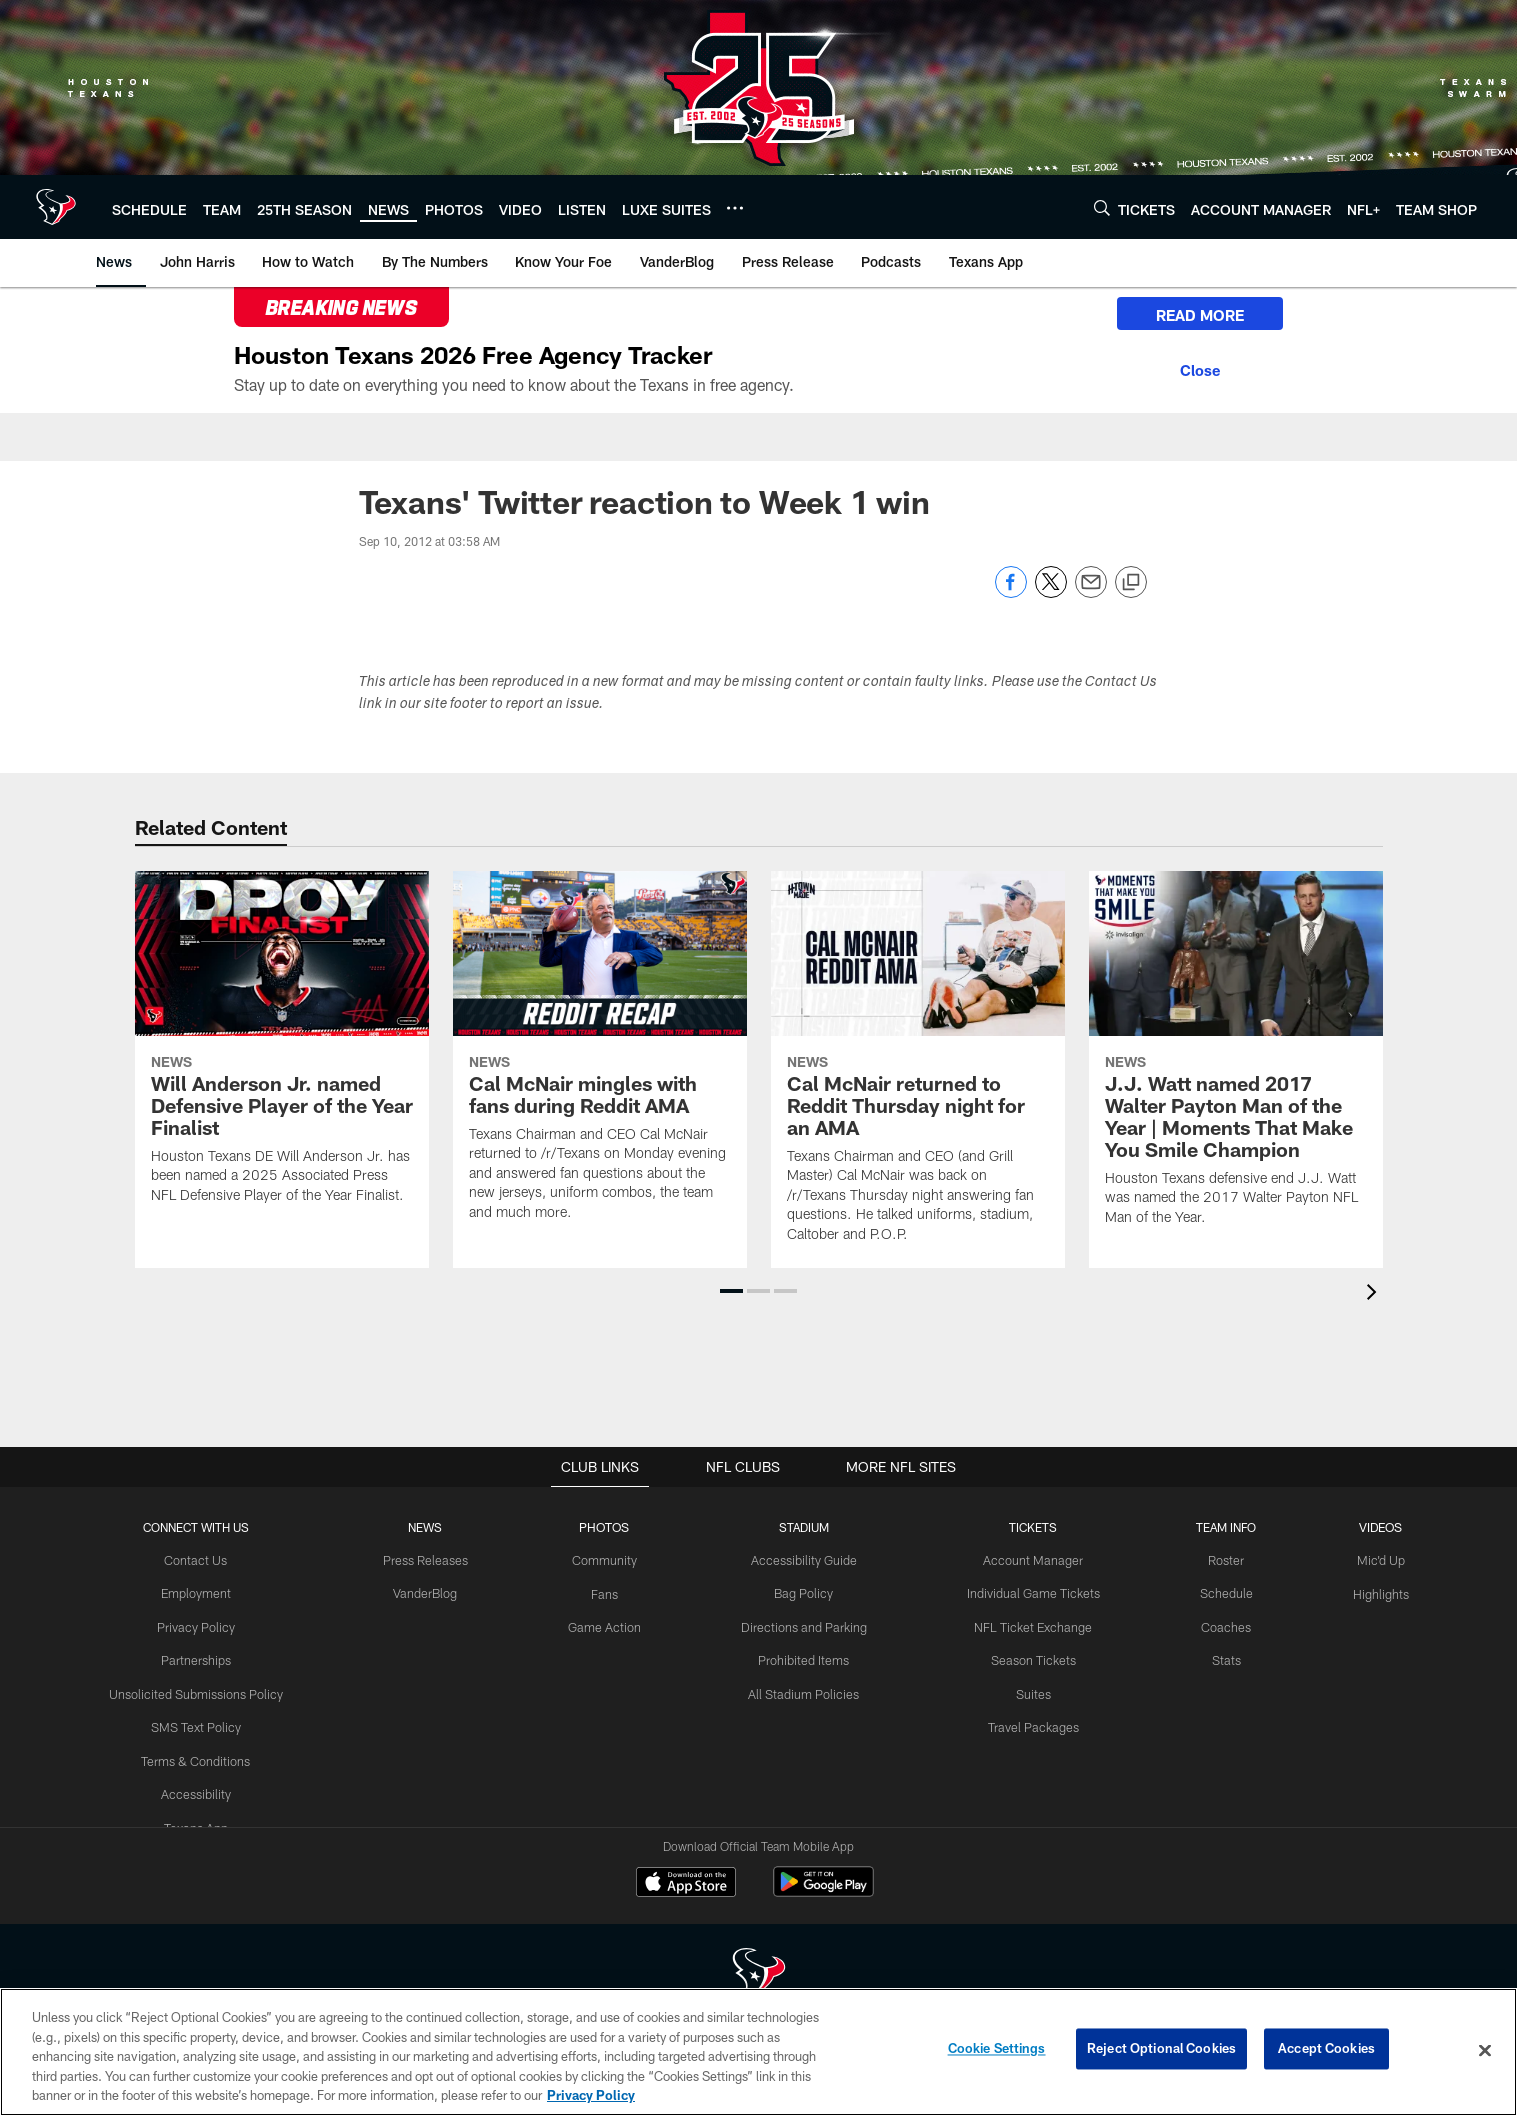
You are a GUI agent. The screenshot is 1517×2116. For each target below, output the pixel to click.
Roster (1215, 1560)
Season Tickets (1026, 1658)
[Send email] (1091, 592)
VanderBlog (432, 1592)
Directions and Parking (802, 1625)
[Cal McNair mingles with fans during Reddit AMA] (600, 1058)
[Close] (1188, 369)
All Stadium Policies (802, 1691)
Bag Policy (802, 1592)
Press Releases (432, 1560)
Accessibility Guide (802, 1560)
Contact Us (207, 1560)
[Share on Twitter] (1051, 592)
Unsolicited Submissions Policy (207, 1691)
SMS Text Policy (206, 1723)
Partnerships (207, 1658)
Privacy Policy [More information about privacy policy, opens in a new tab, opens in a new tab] (591, 2095)
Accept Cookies (1326, 2050)
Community (606, 1560)
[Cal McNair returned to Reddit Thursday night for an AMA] (918, 1069)
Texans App (207, 1822)
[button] (731, 1291)
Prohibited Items (802, 1658)
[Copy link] (1131, 583)
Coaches (1215, 1625)
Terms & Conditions (207, 1756)
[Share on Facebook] (1011, 592)
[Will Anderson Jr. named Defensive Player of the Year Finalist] (282, 1050)
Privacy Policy (206, 1625)
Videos (1368, 1527)
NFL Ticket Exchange (1027, 1625)
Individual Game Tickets (1027, 1592)
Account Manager (1027, 1560)
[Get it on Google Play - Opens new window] (823, 1891)
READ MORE (1188, 316)
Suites (1027, 1691)
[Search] (1102, 207)
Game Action (607, 1625)
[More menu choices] (735, 208)
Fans (606, 1592)
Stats (1216, 1658)
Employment (206, 1592)
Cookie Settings (997, 2050)
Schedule (1216, 1592)
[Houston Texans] (759, 1974)
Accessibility (206, 1789)
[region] (758, 2052)
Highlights (1368, 1592)
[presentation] (1375, 1294)
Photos (606, 1527)
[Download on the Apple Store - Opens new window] (686, 1884)
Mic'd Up (1368, 1560)
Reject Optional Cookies (1161, 2050)
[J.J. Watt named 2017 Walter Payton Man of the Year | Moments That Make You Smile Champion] (1236, 1061)
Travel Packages (1026, 1723)
